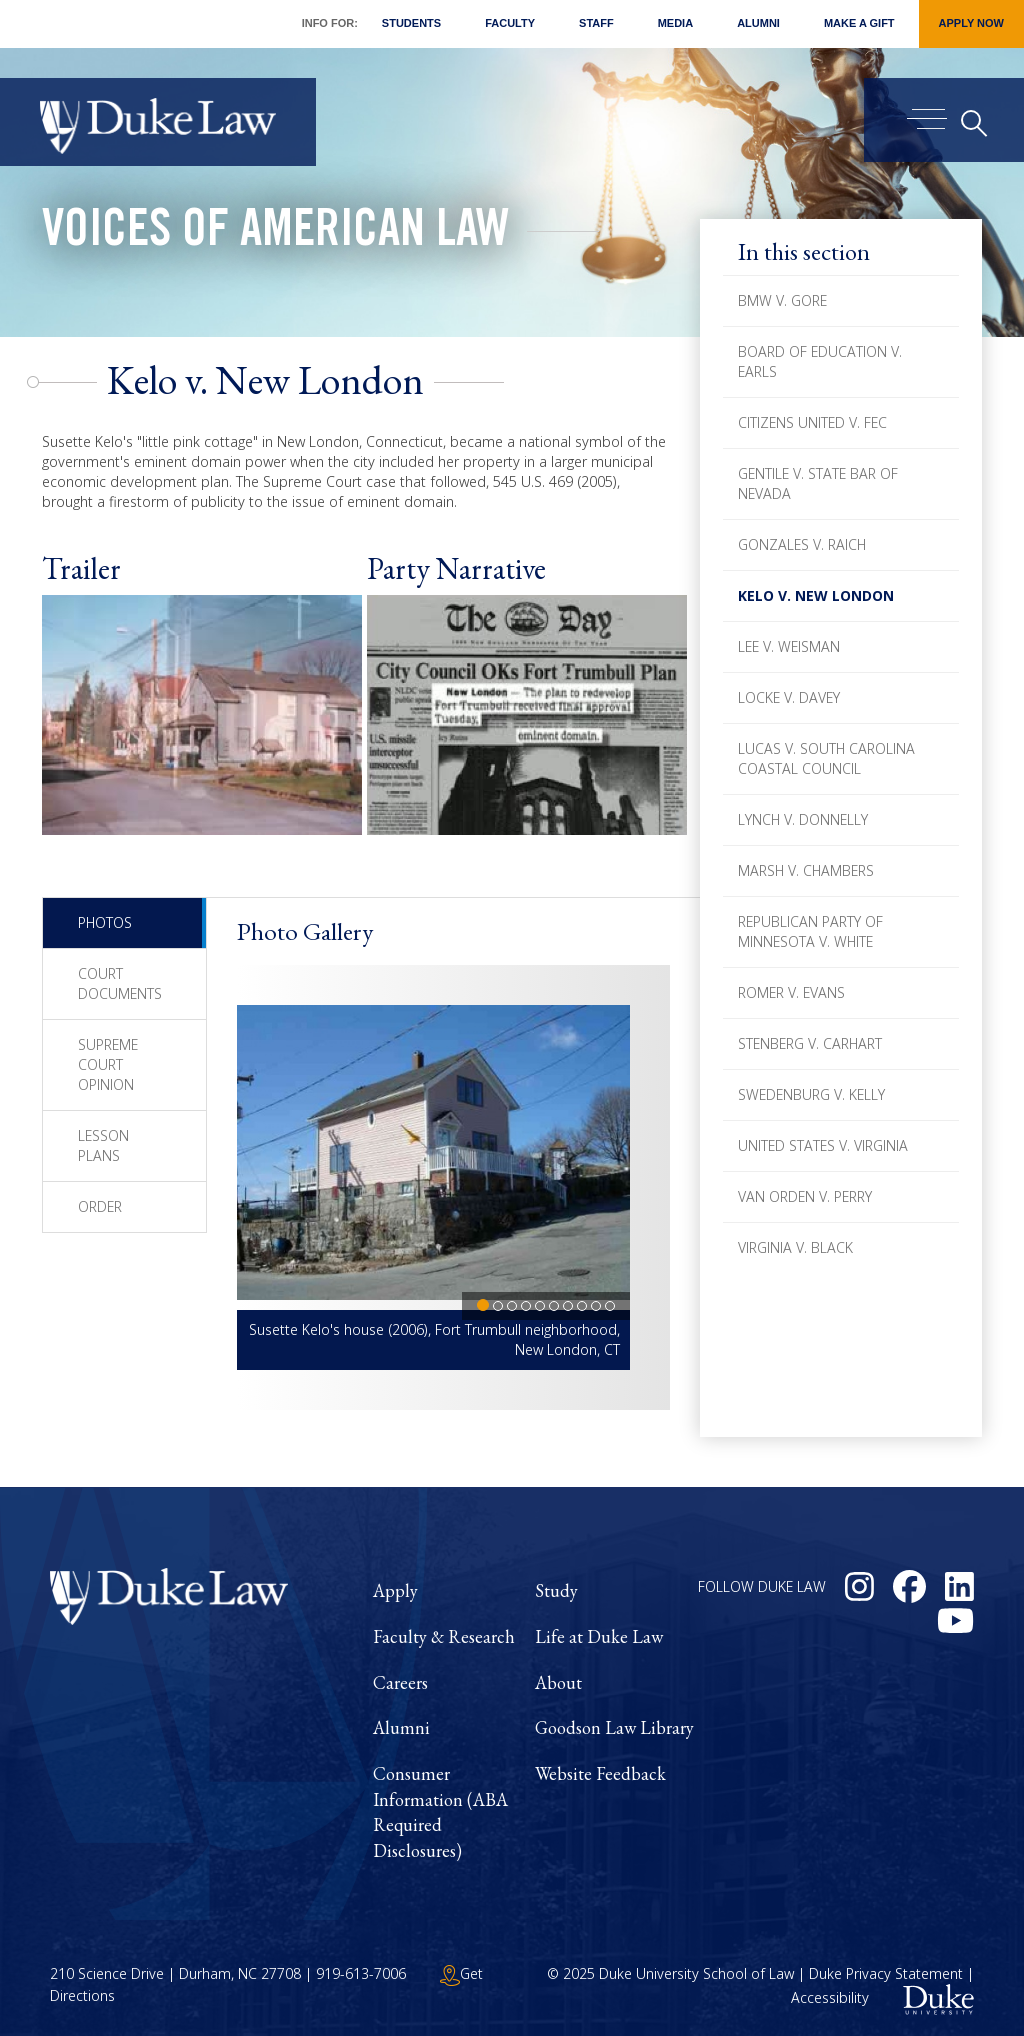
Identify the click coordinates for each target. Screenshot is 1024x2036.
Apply (395, 1590)
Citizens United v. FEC (812, 422)
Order (100, 1206)
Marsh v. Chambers (806, 870)
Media (675, 23)
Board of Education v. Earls (820, 361)
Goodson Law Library (614, 1727)
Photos (105, 922)
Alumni (758, 23)
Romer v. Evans (791, 992)
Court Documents (120, 983)
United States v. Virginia (823, 1145)
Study (556, 1590)
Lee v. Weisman (789, 646)
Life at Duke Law (599, 1636)
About (558, 1682)
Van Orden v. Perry (805, 1196)
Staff (596, 23)
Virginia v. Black (795, 1247)
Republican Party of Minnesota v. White (810, 931)
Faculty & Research (444, 1636)
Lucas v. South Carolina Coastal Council (826, 758)
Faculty (510, 23)
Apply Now (971, 23)
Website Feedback (600, 1773)
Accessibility (830, 1997)
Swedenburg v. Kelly (811, 1094)
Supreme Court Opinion (108, 1064)
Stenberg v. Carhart (810, 1043)
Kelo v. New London (816, 595)
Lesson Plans (103, 1145)
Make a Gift (859, 23)
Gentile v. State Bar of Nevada (818, 483)
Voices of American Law (275, 234)
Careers (400, 1682)
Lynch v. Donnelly (803, 819)
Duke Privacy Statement (886, 1973)
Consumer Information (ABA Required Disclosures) (440, 1812)
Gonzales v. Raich (802, 544)
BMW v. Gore (782, 300)
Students (411, 23)
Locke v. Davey (789, 697)
